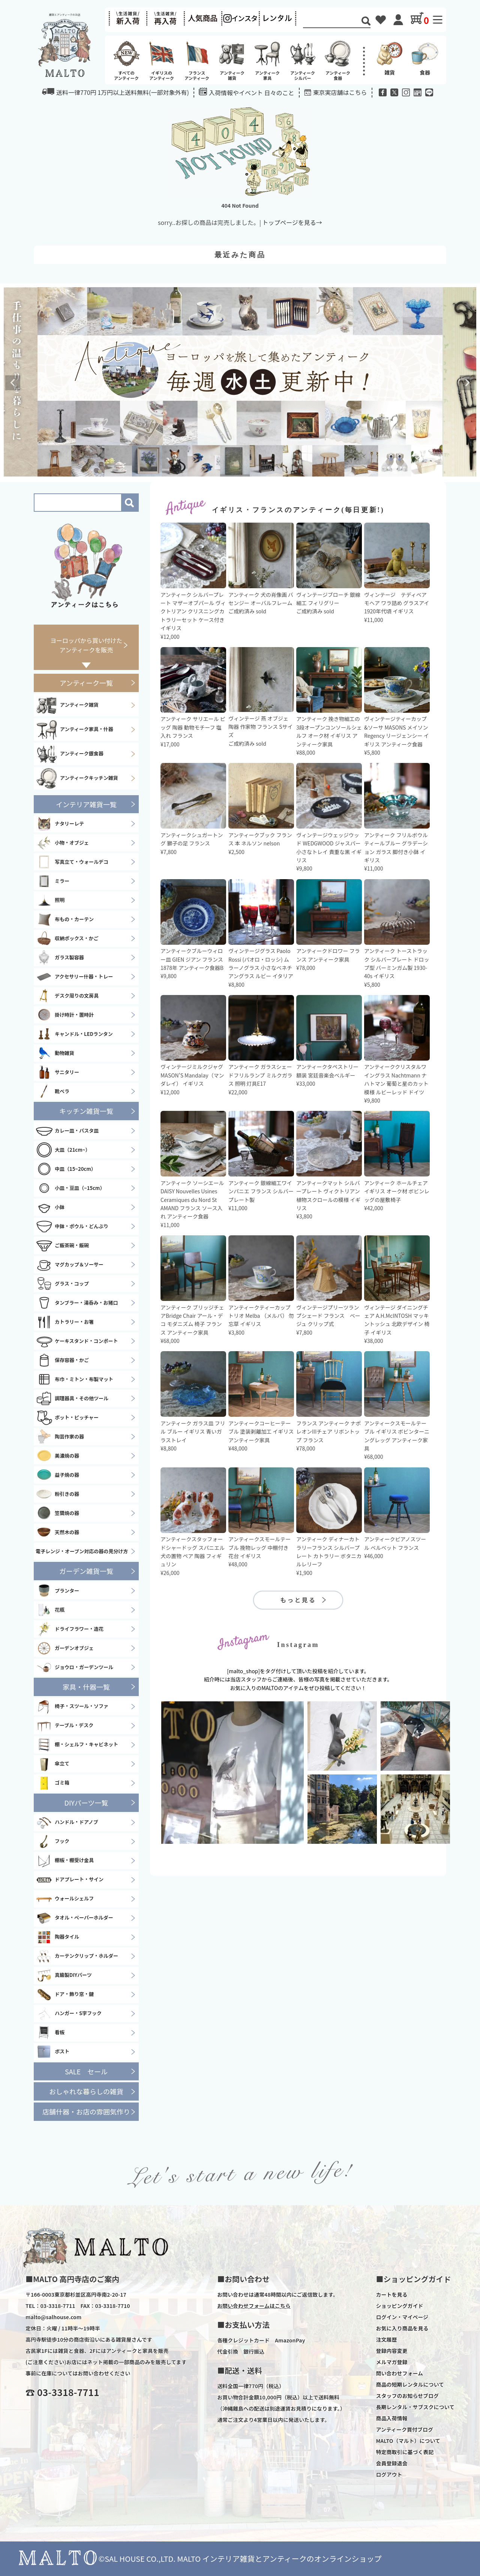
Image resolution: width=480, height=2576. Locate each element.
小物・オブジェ (62, 842)
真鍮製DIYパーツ (64, 1975)
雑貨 (389, 57)
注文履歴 (386, 2339)
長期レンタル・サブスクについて (415, 2407)
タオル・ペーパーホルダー (74, 1918)
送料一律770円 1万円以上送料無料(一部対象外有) (115, 92)
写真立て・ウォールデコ (72, 862)
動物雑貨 (55, 1053)
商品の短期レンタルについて (410, 2384)
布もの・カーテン (65, 919)
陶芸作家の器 (60, 1436)
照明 (50, 900)
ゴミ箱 (52, 1783)
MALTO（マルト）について (408, 2440)
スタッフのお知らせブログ (407, 2395)
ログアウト (389, 2474)
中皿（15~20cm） (66, 1169)
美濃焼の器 (57, 1455)
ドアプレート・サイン (70, 1879)
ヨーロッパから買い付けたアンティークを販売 (86, 645)
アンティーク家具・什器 (74, 729)
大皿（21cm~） (63, 1149)
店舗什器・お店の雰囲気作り (86, 2111)
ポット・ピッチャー (67, 1417)
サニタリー (57, 1072)
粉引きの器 (57, 1494)
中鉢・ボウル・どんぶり (72, 1226)
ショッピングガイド (399, 2305)
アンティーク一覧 (86, 683)
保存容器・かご (62, 1360)
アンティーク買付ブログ (404, 2429)
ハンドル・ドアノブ (67, 1822)
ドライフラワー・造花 (70, 1629)
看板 (50, 2032)
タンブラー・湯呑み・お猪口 (77, 1302)
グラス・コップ (62, 1283)
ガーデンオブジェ (65, 1648)
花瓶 (50, 1609)
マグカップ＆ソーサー (70, 1264)
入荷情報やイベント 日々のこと (246, 92)
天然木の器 (57, 1532)
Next (467, 382)
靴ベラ (52, 1091)
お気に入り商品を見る (402, 2328)
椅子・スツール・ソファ (72, 1706)
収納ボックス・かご (67, 938)
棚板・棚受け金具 (65, 1860)
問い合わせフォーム (399, 2373)
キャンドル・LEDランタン (74, 1034)
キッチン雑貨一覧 (86, 1111)
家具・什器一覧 (86, 1687)
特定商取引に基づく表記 (405, 2452)
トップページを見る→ (292, 222)
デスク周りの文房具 (67, 995)
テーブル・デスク (64, 1725)
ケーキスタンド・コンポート (77, 1341)
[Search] (332, 21)
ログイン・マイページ (402, 2317)
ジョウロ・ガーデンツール (74, 1667)
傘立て (52, 1764)
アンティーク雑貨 (67, 705)
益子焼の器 (57, 1475)
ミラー (52, 881)
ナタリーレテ (60, 823)
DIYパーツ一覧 (86, 1802)
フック (52, 1841)
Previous (12, 382)
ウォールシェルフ (65, 1899)
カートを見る (391, 2294)
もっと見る (298, 1599)
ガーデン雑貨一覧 (86, 1571)
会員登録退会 (391, 2463)
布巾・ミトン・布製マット (74, 1379)
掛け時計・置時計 (65, 1015)
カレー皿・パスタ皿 (67, 1130)
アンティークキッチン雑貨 (77, 778)
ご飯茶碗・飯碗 (62, 1245)
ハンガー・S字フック (69, 2013)
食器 (425, 57)
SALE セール (86, 2071)
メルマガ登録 (391, 2362)
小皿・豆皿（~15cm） (70, 1188)
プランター (57, 1590)
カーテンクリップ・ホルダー (77, 1956)
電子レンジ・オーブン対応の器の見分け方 (82, 1551)
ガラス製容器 (60, 957)
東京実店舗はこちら (340, 92)
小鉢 (50, 1207)
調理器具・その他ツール (72, 1398)
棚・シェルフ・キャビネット (77, 1744)
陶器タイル (57, 1937)
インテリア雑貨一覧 (86, 804)
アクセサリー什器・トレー (74, 976)
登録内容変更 (391, 2350)
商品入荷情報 (391, 2418)
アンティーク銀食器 (70, 754)
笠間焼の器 (57, 1513)
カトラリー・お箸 (65, 1322)
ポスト (52, 2052)
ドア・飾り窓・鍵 (65, 1994)
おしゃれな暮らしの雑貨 (86, 2091)
